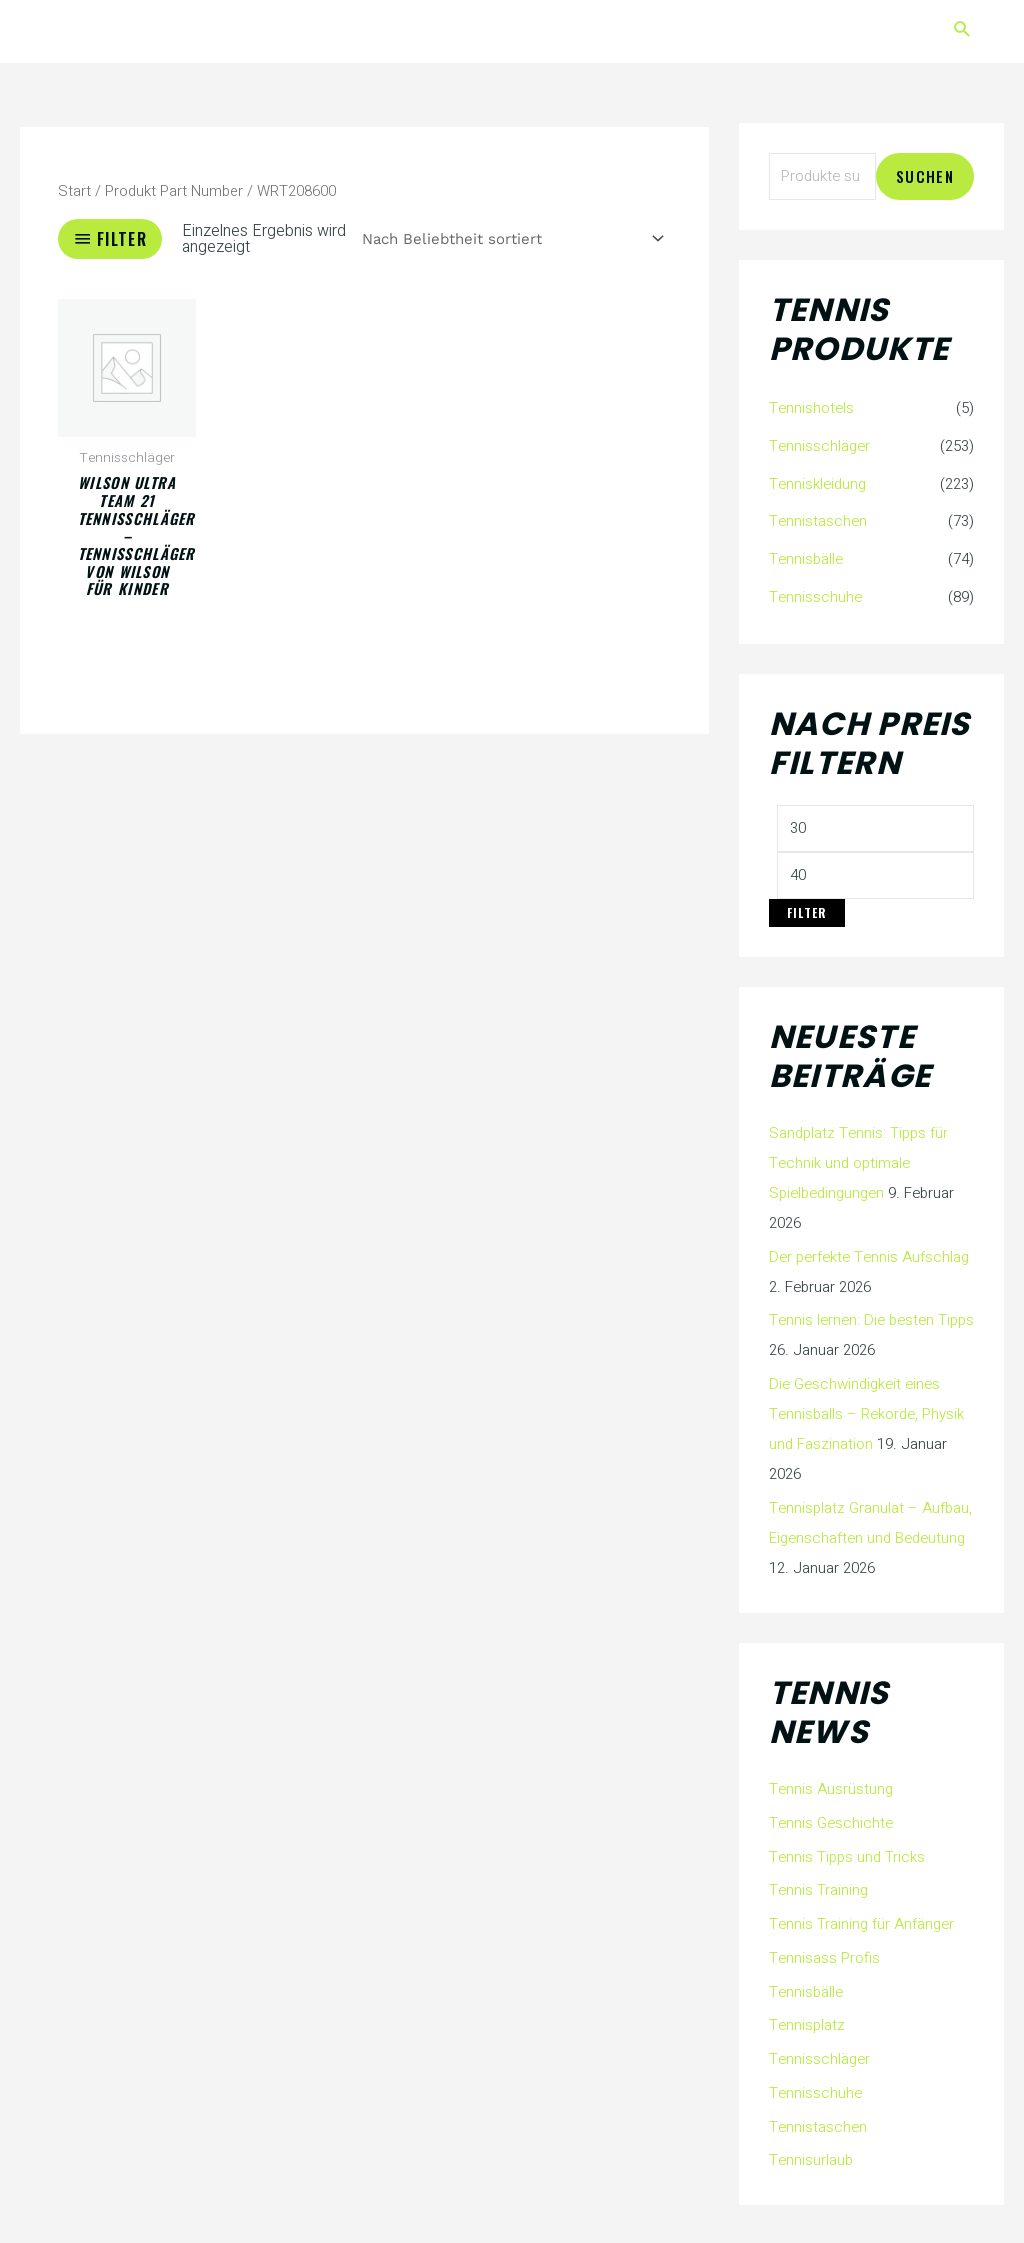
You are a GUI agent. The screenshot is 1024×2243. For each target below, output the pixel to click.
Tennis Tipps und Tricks (847, 1857)
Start (74, 191)
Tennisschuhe (815, 597)
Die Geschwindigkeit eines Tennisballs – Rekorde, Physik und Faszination (866, 1414)
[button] (962, 31)
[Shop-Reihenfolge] (510, 239)
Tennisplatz (807, 2025)
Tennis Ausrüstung (831, 1789)
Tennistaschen (818, 521)
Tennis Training (818, 1890)
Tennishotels (811, 408)
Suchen (925, 176)
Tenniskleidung (817, 484)
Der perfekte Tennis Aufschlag (869, 1257)
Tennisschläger (819, 446)
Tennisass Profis (824, 1958)
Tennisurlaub (811, 2160)
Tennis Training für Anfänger (861, 1924)
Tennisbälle (806, 559)
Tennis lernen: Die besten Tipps (871, 1320)
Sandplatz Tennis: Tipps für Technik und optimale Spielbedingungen (858, 1163)
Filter (807, 912)
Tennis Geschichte (831, 1823)
